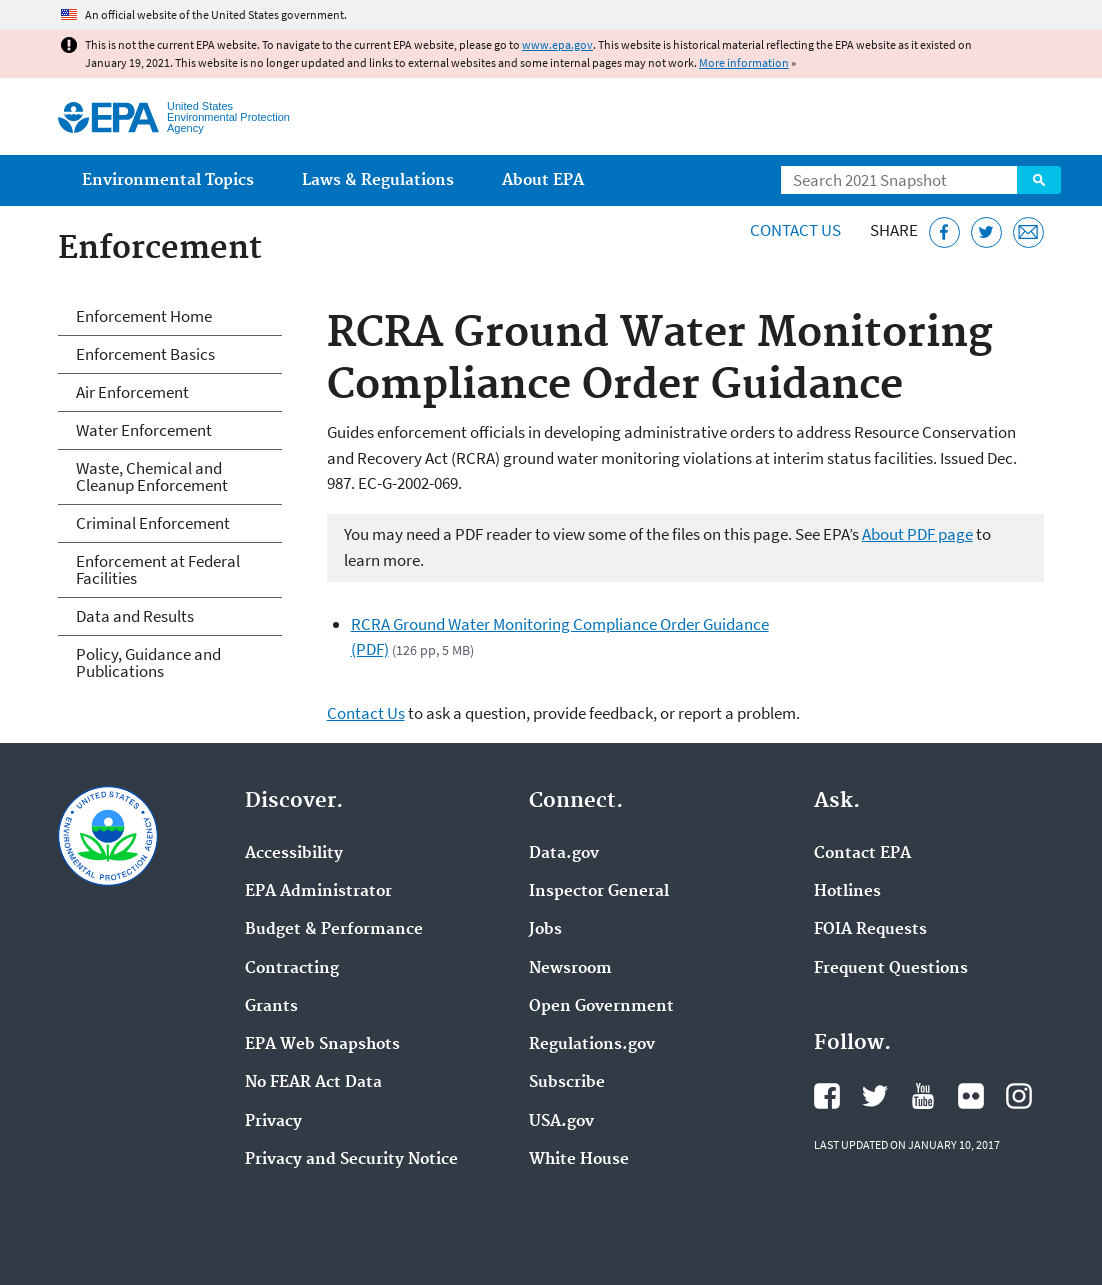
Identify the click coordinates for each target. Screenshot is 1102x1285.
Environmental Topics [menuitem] (168, 180)
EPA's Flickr (971, 1096)
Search (1039, 180)
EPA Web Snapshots (322, 1045)
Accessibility (294, 854)
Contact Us (795, 230)
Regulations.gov (592, 1045)
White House (579, 1160)
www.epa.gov (557, 44)
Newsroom (570, 969)
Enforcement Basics (145, 354)
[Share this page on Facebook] (944, 232)
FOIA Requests (870, 930)
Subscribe (567, 1083)
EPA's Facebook (827, 1096)
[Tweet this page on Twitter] (986, 232)
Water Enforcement (144, 430)
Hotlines (847, 892)
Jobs (545, 930)
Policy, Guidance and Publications (148, 662)
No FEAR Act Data (313, 1083)
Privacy (273, 1122)
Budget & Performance (334, 930)
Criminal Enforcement (153, 523)
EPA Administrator (318, 892)
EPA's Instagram (1019, 1096)
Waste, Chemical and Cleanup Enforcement (152, 476)
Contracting (292, 969)
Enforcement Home (144, 316)
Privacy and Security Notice (351, 1160)
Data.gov (564, 854)
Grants (271, 1007)
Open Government (601, 1007)
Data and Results (135, 616)
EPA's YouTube (923, 1096)
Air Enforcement (132, 392)
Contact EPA (862, 854)
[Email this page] (1028, 232)
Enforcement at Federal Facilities (158, 569)
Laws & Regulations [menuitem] (378, 180)
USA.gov (561, 1122)
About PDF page (917, 534)
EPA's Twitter (875, 1096)
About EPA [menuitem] (543, 180)
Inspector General (599, 892)
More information (744, 62)
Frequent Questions (891, 969)
